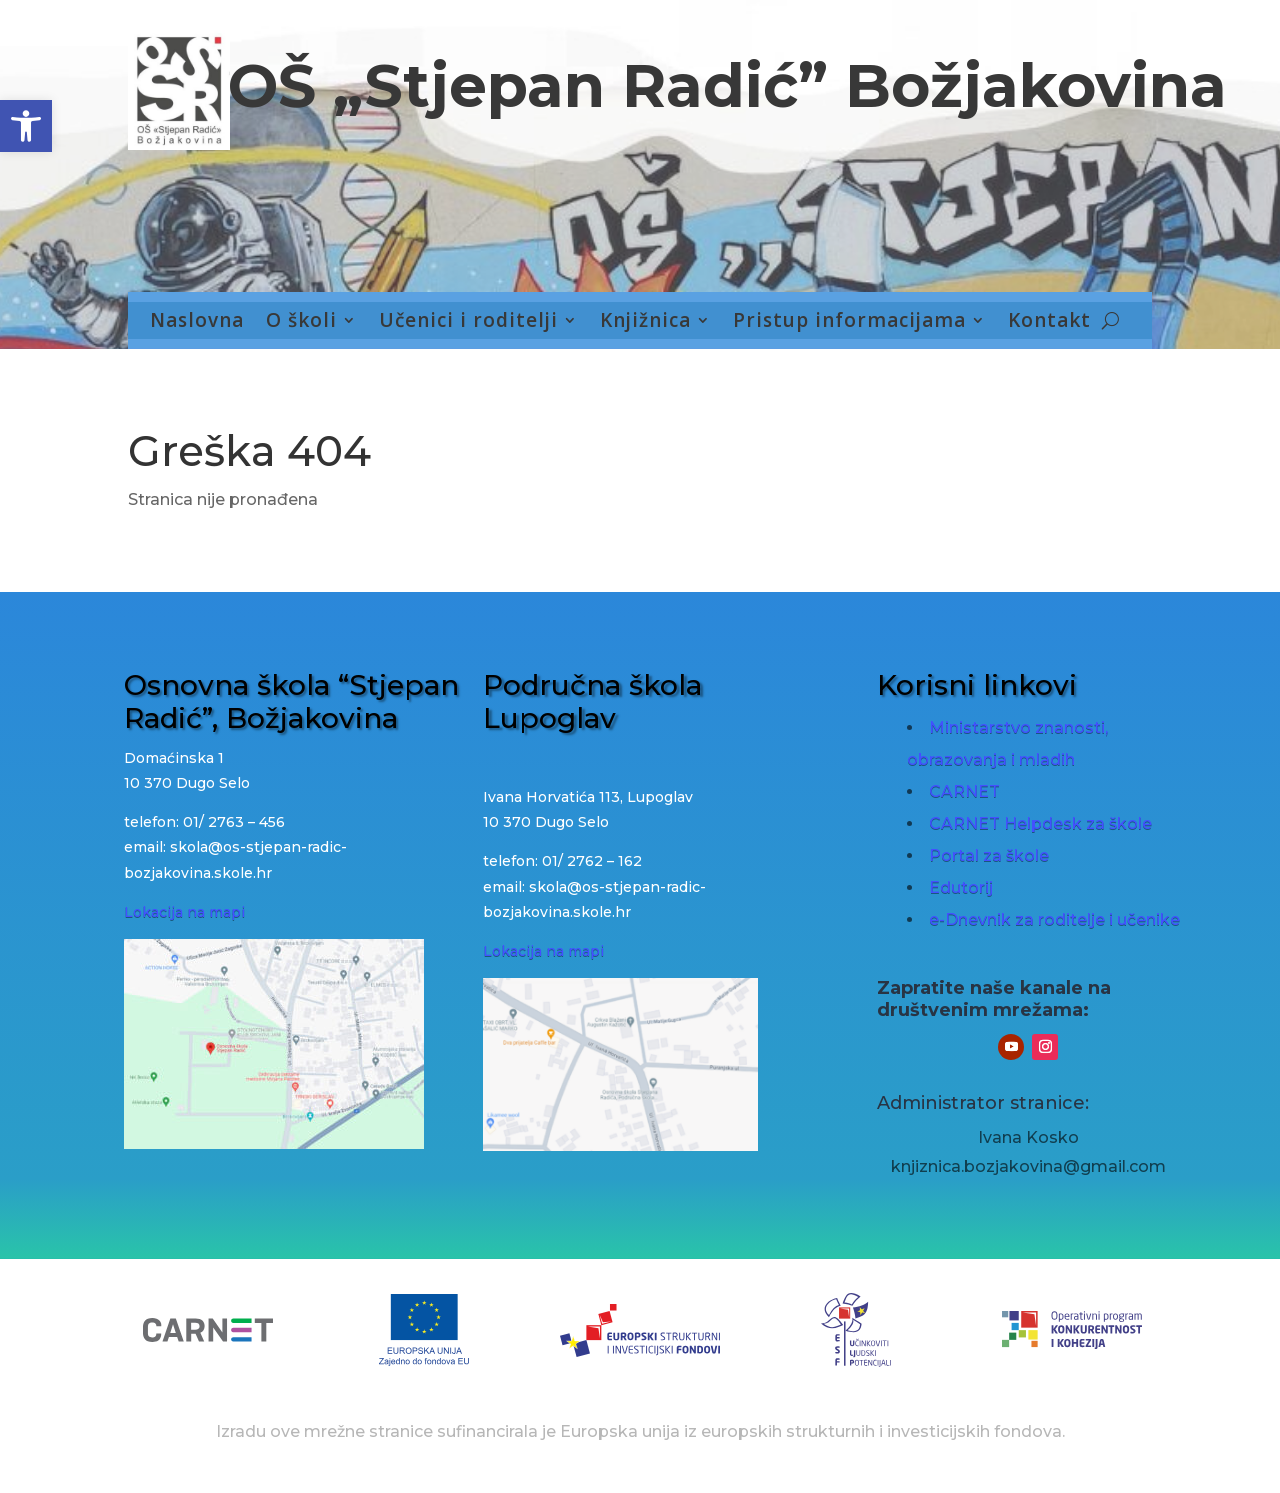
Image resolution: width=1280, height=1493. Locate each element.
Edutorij (961, 887)
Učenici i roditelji (468, 321)
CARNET (964, 791)
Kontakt (1049, 321)
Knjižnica (645, 321)
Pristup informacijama (849, 321)
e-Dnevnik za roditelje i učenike (1054, 919)
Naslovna (197, 321)
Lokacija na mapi (184, 912)
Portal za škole (989, 855)
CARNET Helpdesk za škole (1040, 823)
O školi (301, 321)
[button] (26, 126)
